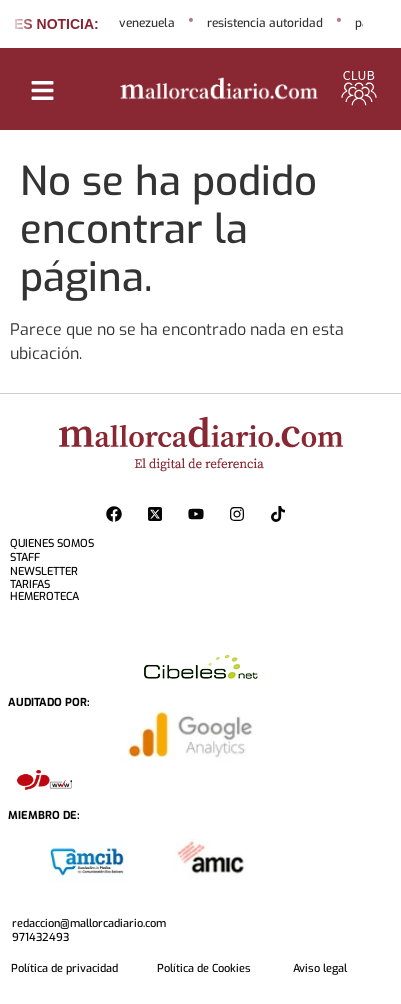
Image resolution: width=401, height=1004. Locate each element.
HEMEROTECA (44, 596)
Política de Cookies (204, 968)
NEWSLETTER (44, 571)
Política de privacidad (64, 968)
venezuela (147, 23)
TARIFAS (30, 584)
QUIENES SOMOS (52, 543)
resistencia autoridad (265, 23)
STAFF (25, 557)
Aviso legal (320, 968)
